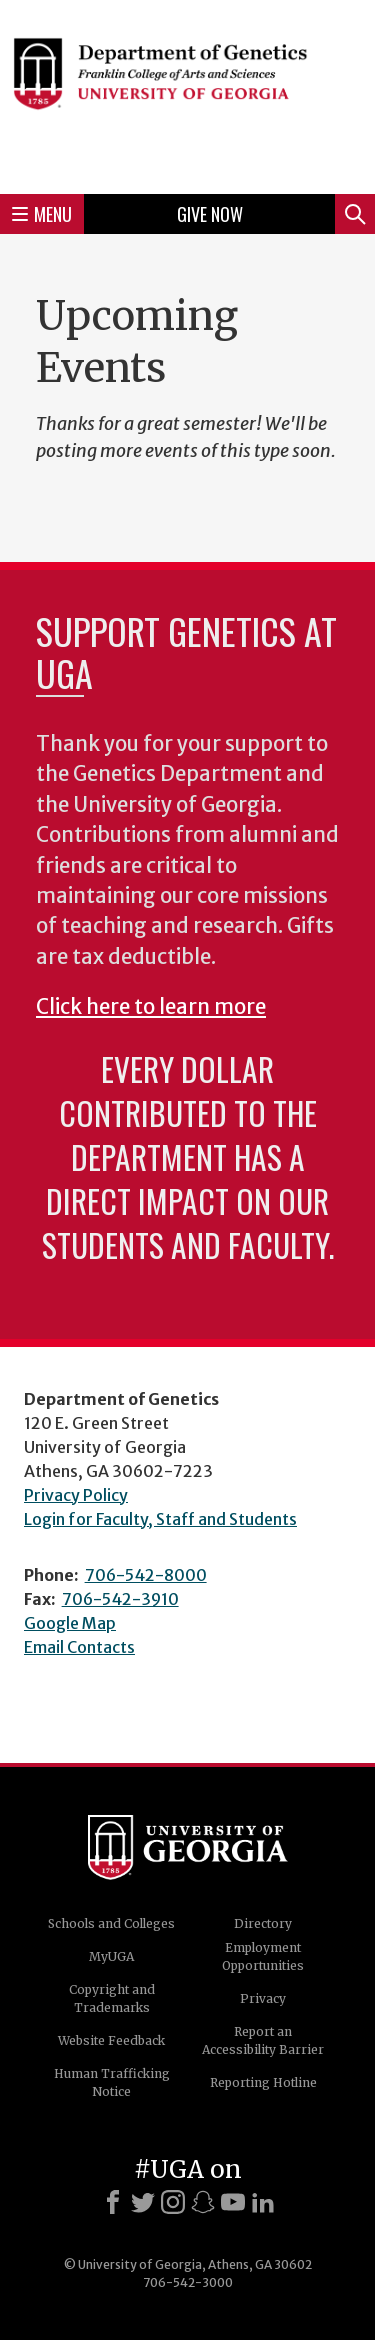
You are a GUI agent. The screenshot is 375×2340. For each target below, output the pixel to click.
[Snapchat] (203, 2202)
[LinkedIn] (263, 2202)
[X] (143, 2202)
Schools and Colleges (111, 1923)
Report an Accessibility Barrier (263, 2040)
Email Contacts (79, 1647)
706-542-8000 (146, 1575)
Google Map (70, 1623)
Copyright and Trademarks (112, 1998)
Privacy (263, 1998)
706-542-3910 (120, 1599)
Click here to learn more (151, 1007)
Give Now (210, 214)
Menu (42, 214)
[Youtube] (233, 2202)
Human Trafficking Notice (112, 2082)
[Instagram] (173, 2202)
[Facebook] (113, 2202)
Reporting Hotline (263, 2082)
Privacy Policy (76, 1495)
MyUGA (111, 1956)
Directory (263, 1923)
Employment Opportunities (263, 1956)
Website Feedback (111, 2040)
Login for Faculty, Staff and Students (160, 1519)
